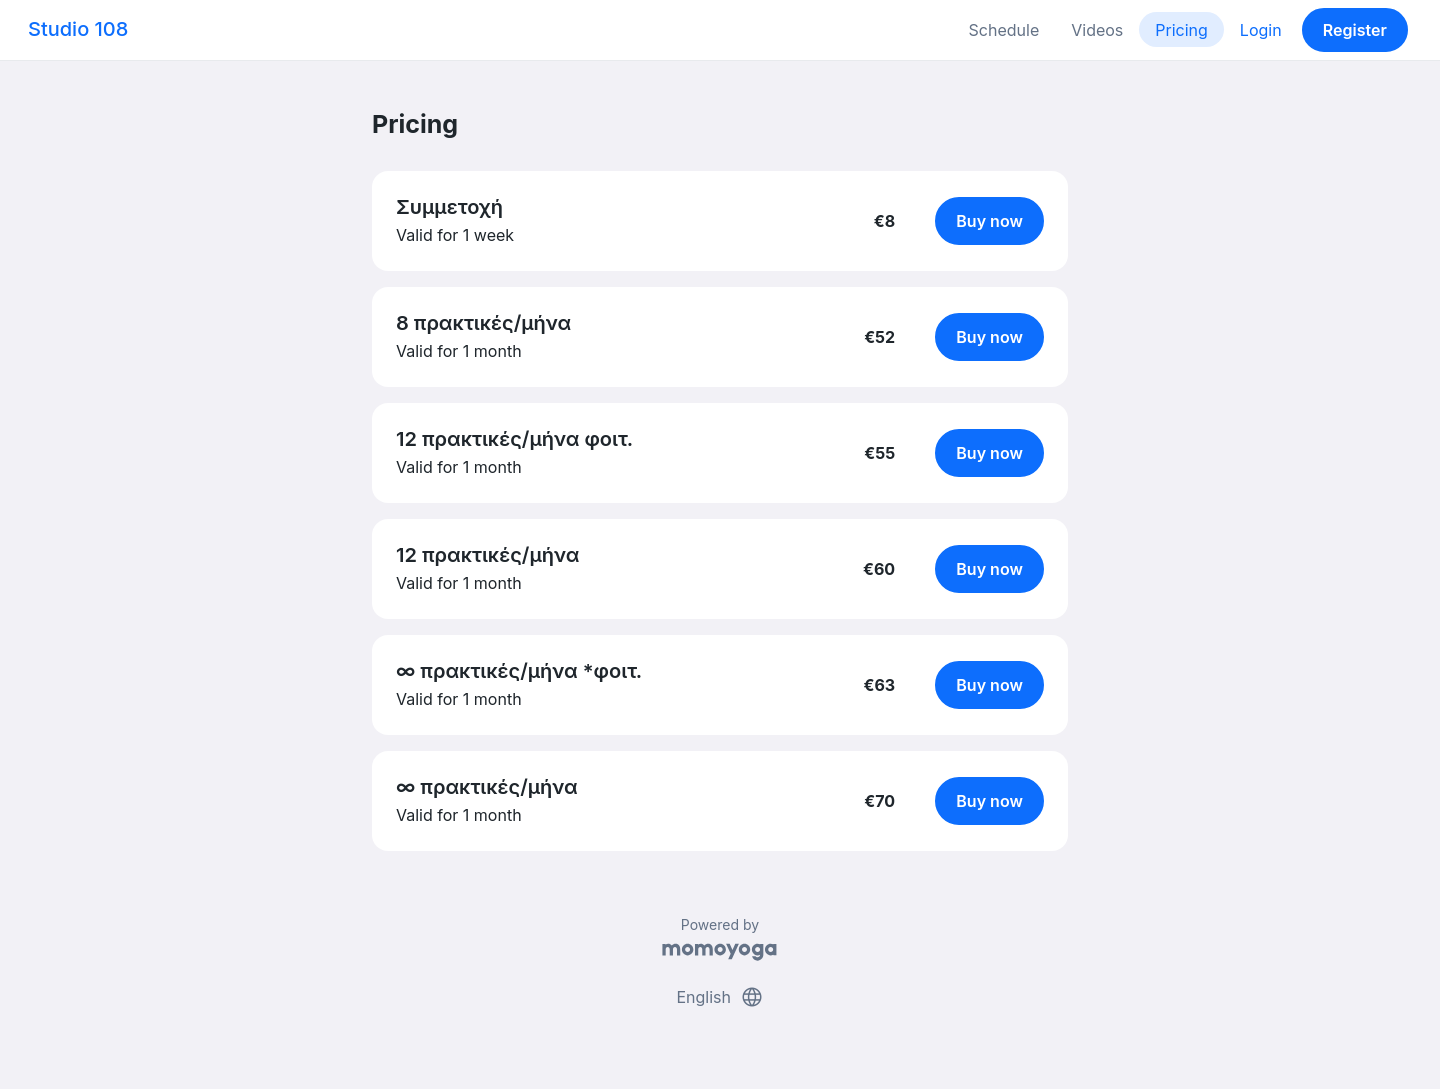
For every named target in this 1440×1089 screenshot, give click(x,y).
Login (1261, 30)
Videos (1097, 30)
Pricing (1181, 30)
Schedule (1004, 30)
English (719, 997)
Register (1355, 30)
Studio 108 (78, 29)
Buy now (989, 221)
